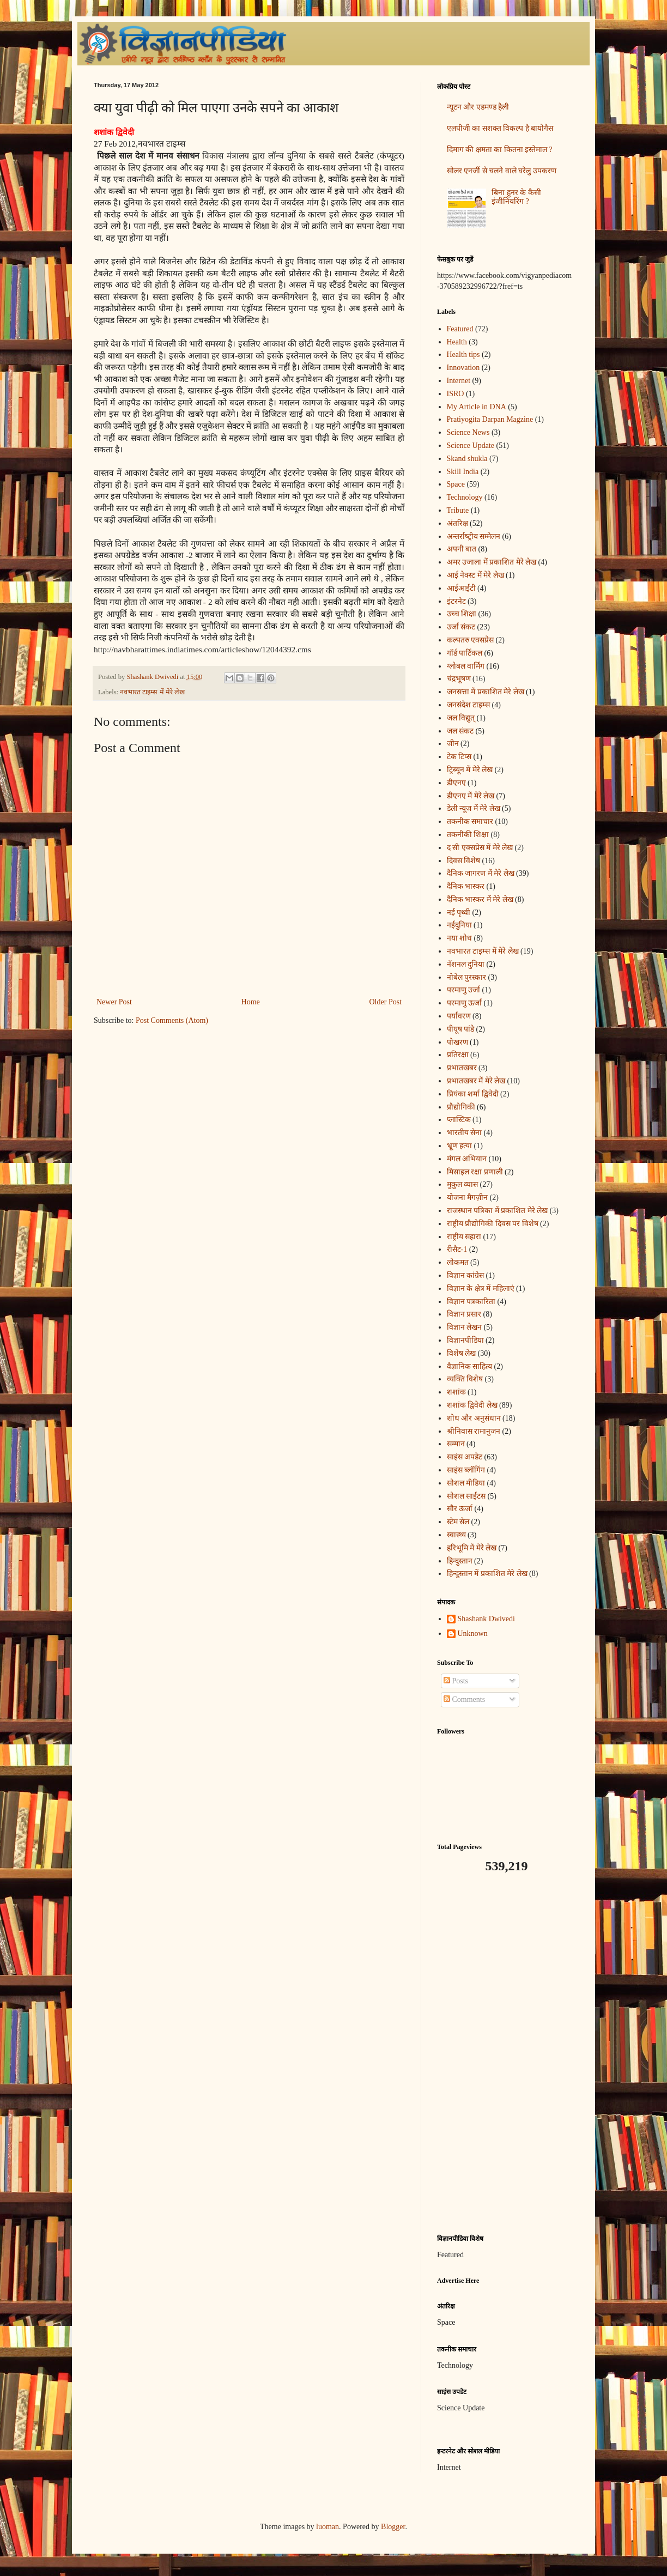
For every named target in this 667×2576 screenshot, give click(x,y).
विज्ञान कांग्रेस (465, 1275)
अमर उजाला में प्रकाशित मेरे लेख (492, 562)
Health (457, 342)
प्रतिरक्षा (458, 1055)
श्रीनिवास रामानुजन (474, 1431)
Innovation (463, 367)
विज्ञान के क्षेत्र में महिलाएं (480, 1288)
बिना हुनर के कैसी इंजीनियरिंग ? (516, 197)
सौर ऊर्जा (460, 1509)
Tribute (458, 510)
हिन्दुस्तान (459, 1561)
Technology (465, 497)
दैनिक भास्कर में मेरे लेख (480, 899)
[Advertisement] (505, 2053)
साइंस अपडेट (465, 1457)
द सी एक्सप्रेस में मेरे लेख (480, 848)
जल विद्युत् (461, 718)
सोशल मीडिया (466, 1483)
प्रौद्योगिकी (461, 1107)
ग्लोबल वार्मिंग (466, 666)
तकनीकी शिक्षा (468, 835)
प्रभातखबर (462, 1068)
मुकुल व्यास (462, 1184)
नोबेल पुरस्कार (467, 977)
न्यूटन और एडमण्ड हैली (478, 107)
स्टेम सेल (458, 1522)
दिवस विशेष (464, 861)
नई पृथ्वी (459, 912)
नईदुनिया (459, 925)
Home (250, 1002)
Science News (468, 432)
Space (456, 484)
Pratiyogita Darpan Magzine (490, 419)
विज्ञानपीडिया (465, 1340)
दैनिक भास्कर (466, 886)
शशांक (456, 1392)
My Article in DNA (476, 407)
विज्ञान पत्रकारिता (471, 1302)
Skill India (463, 472)
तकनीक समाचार (470, 821)
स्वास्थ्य (456, 1535)
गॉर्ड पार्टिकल (465, 653)
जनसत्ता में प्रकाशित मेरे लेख (485, 692)
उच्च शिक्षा (462, 614)
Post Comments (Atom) (172, 1020)
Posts (456, 1681)
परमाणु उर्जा (464, 990)
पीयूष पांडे (461, 1029)
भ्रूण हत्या (459, 1146)
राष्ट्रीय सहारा (464, 1237)
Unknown (473, 1633)
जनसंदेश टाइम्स (468, 705)
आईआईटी (461, 588)
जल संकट (460, 731)
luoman (327, 2527)
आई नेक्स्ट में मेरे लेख (475, 575)
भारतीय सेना (464, 1133)
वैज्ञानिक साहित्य (470, 1366)
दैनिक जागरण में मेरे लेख (480, 873)
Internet (459, 381)
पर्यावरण (459, 1016)
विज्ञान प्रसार (464, 1314)
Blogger (393, 2527)
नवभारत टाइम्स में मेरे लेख (152, 692)
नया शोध (459, 938)
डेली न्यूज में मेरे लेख (473, 808)
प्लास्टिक (459, 1120)
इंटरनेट (456, 601)
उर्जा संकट (461, 627)
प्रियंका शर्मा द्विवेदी (473, 1094)
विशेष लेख (461, 1353)
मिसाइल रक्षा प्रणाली (475, 1172)
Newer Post (114, 1002)
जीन (453, 744)
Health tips (463, 354)
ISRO (455, 394)
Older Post (385, 1002)
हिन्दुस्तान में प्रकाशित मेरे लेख (487, 1573)
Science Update (470, 445)
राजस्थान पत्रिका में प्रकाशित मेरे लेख (497, 1211)
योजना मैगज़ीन (467, 1197)
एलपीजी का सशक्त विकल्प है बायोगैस (500, 128)
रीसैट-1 (457, 1249)
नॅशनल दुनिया (466, 964)
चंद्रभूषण (459, 679)
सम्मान (456, 1444)
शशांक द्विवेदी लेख (472, 1405)
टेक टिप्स (459, 757)
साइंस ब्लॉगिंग (466, 1470)
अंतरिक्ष (457, 523)
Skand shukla (467, 458)
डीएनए (456, 783)
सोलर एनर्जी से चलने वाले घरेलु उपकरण (501, 171)
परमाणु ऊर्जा (464, 1003)
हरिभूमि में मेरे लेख (472, 1548)
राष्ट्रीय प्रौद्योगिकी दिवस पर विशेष (492, 1224)
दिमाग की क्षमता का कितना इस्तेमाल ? (500, 150)
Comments (464, 1699)
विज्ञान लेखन (464, 1327)
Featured (460, 329)
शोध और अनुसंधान (474, 1418)
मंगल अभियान (467, 1159)
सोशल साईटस (466, 1496)
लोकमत (458, 1262)
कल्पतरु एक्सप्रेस (470, 640)
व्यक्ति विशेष (465, 1379)
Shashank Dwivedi (486, 1619)
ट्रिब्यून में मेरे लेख (470, 770)
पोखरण (457, 1042)
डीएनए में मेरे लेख (471, 796)
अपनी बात (462, 549)
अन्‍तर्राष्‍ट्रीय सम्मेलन (474, 536)
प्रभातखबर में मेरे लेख (476, 1081)
